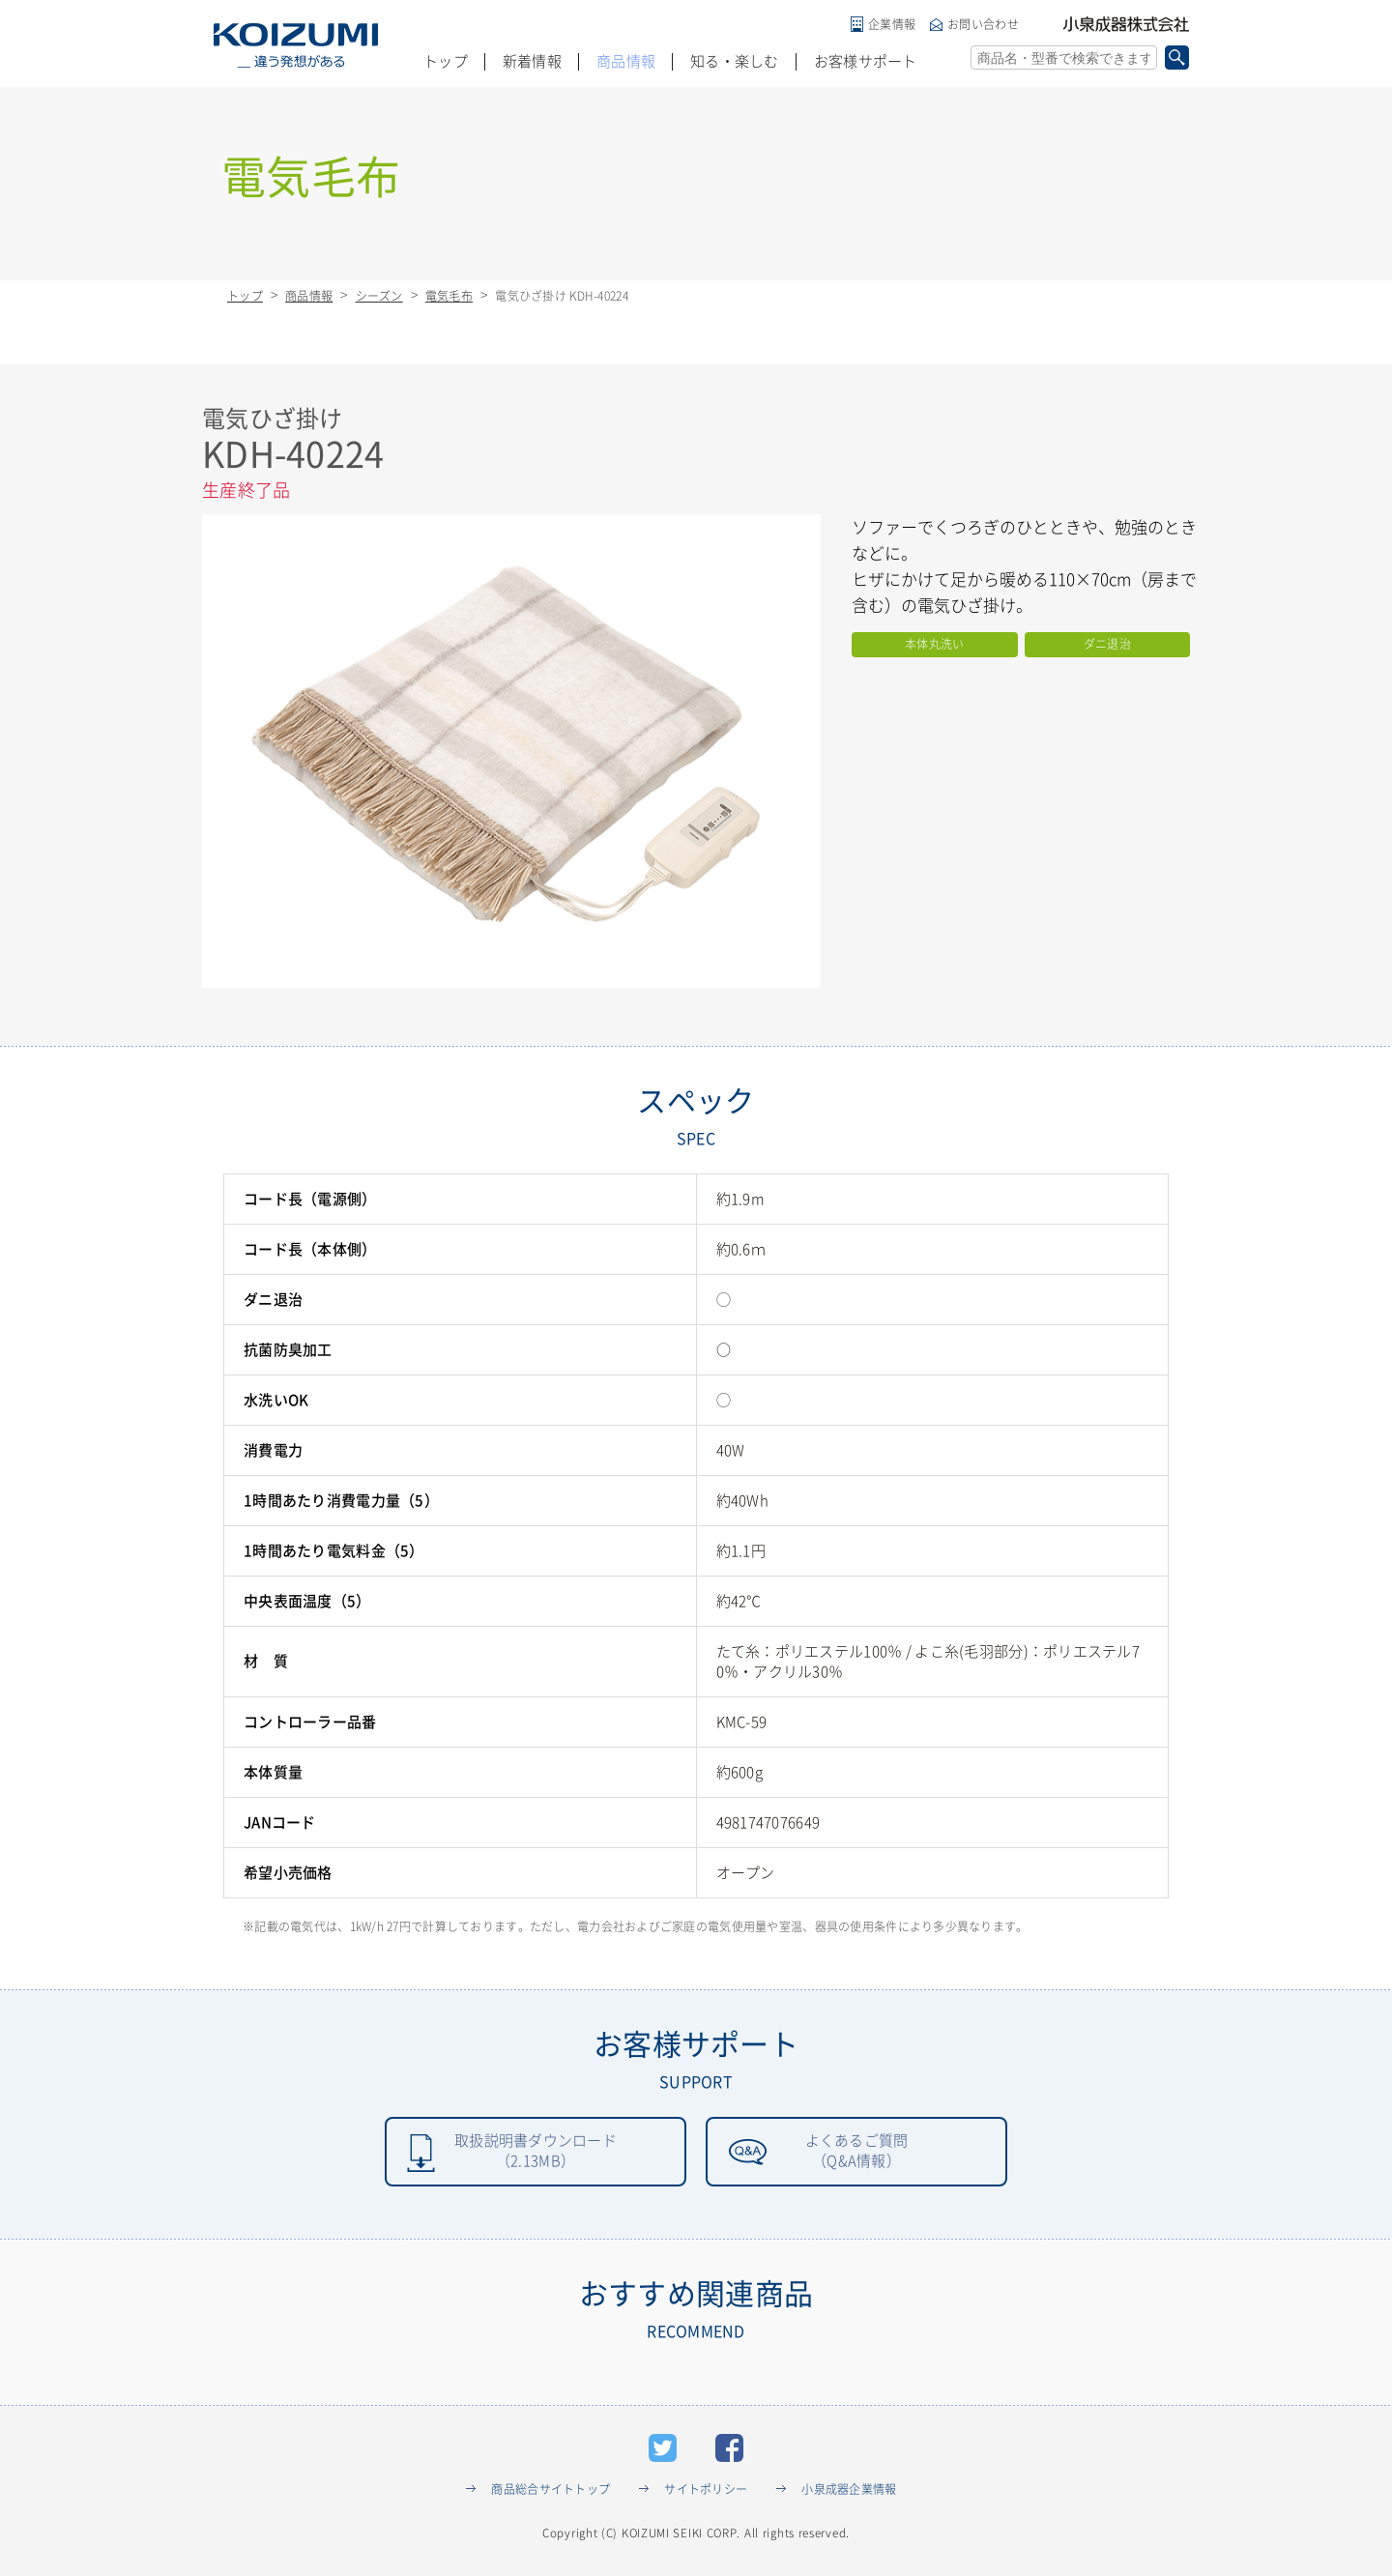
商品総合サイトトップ (550, 2492)
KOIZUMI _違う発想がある (296, 45)
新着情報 (532, 61)
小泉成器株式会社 (1126, 24)
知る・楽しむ (734, 61)
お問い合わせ (983, 24)
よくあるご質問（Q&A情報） (856, 2152)
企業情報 (891, 24)
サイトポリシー (705, 2492)
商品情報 (625, 61)
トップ (445, 61)
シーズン (379, 296)
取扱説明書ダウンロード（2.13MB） (535, 2152)
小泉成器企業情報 (848, 2492)
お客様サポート (865, 61)
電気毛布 (449, 296)
